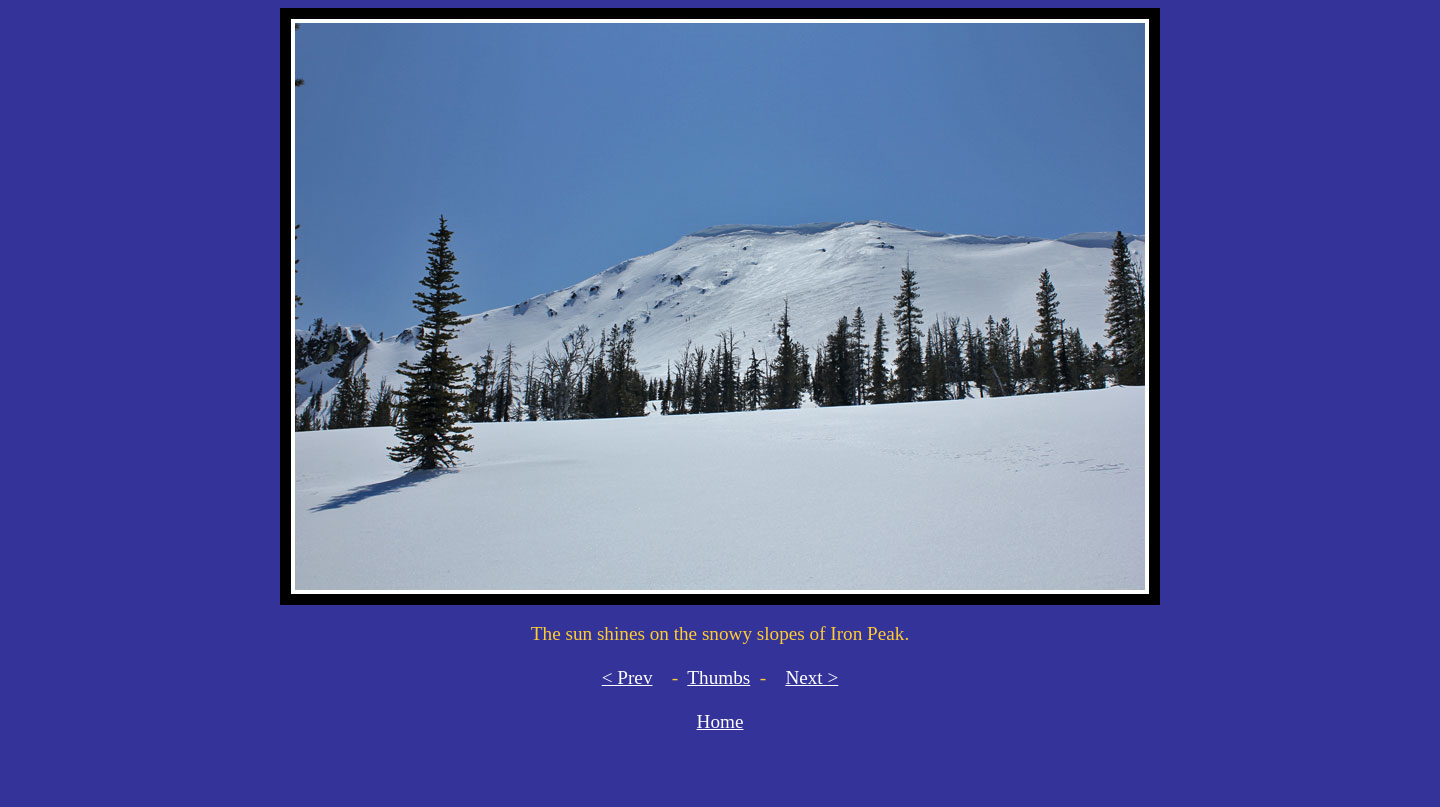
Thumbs (718, 677)
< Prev (627, 677)
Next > (811, 677)
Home (720, 721)
